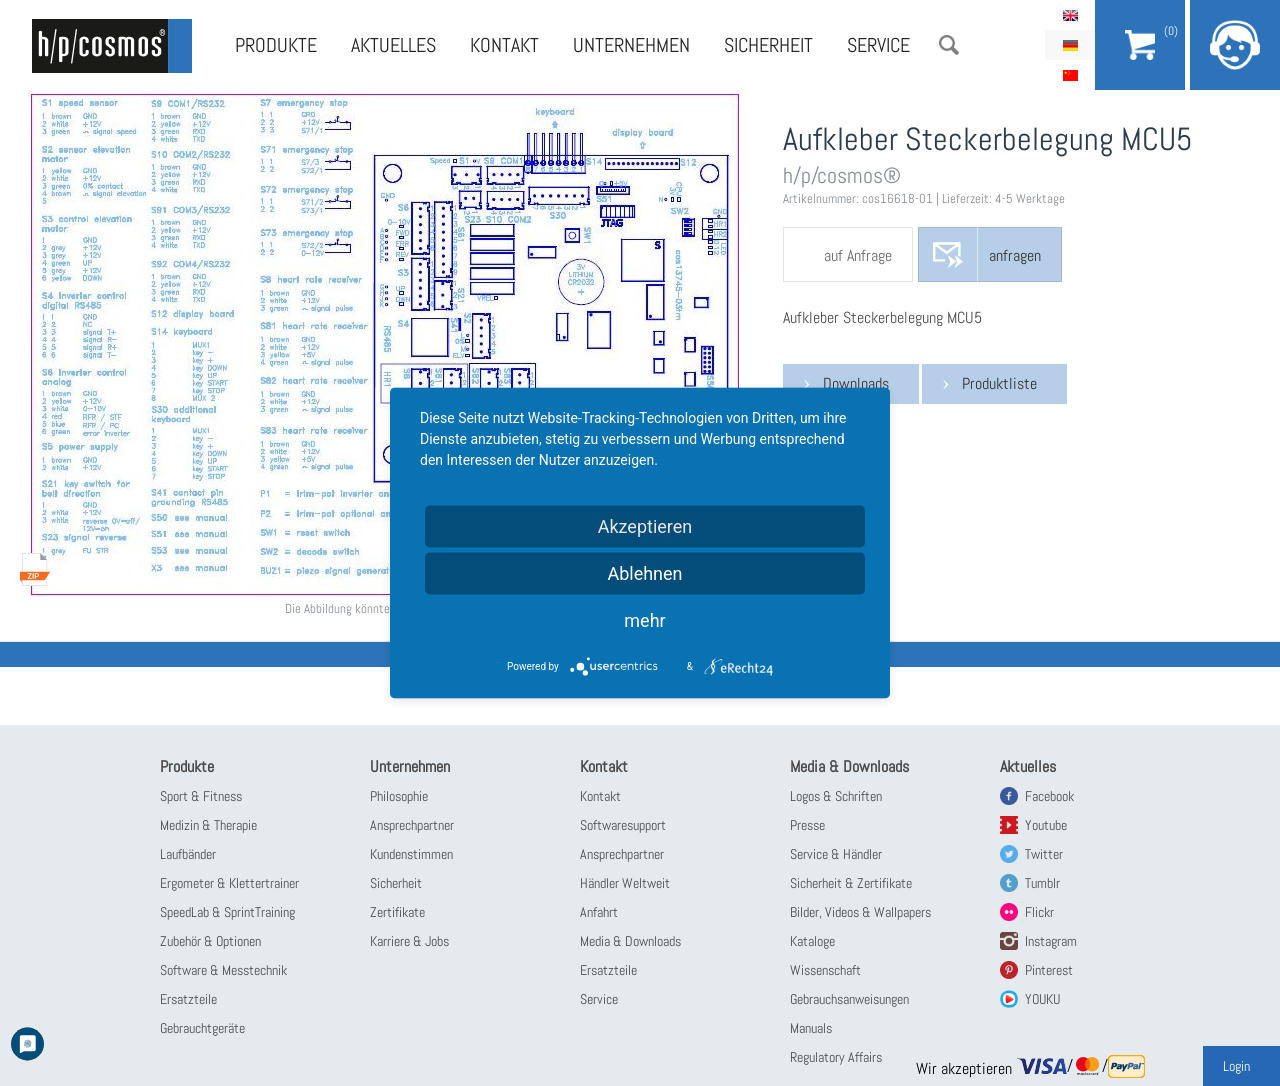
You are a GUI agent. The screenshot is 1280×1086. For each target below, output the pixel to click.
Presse (807, 825)
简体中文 (1070, 75)
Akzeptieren (645, 526)
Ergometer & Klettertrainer (229, 883)
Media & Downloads (630, 941)
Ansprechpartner (412, 825)
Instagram (1051, 941)
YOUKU (1042, 999)
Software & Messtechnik (223, 970)
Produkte (276, 45)
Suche (949, 45)
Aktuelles (393, 45)
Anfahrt (599, 912)
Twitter (1044, 854)
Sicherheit (768, 45)
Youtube (1046, 825)
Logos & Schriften (836, 796)
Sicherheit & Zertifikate (851, 883)
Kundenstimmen (411, 854)
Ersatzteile (188, 999)
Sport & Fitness (201, 796)
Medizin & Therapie (208, 825)
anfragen (1015, 255)
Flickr (1039, 912)
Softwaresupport (623, 825)
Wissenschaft (825, 970)
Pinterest (1049, 970)
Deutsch (1070, 45)
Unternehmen (631, 45)
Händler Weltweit (625, 883)
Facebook (1049, 796)
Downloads (856, 383)
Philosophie (399, 796)
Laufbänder (188, 854)
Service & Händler (836, 854)
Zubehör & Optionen (210, 941)
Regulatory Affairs (836, 1057)
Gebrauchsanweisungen (849, 999)
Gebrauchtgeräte (202, 1028)
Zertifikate (397, 912)
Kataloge (812, 941)
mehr (644, 620)
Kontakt (504, 45)
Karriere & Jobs (409, 941)
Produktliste (999, 383)
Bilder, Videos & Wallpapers (860, 912)
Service (878, 45)
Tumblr (1042, 883)
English (1070, 15)
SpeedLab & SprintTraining (227, 912)
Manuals (811, 1028)
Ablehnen (644, 573)
